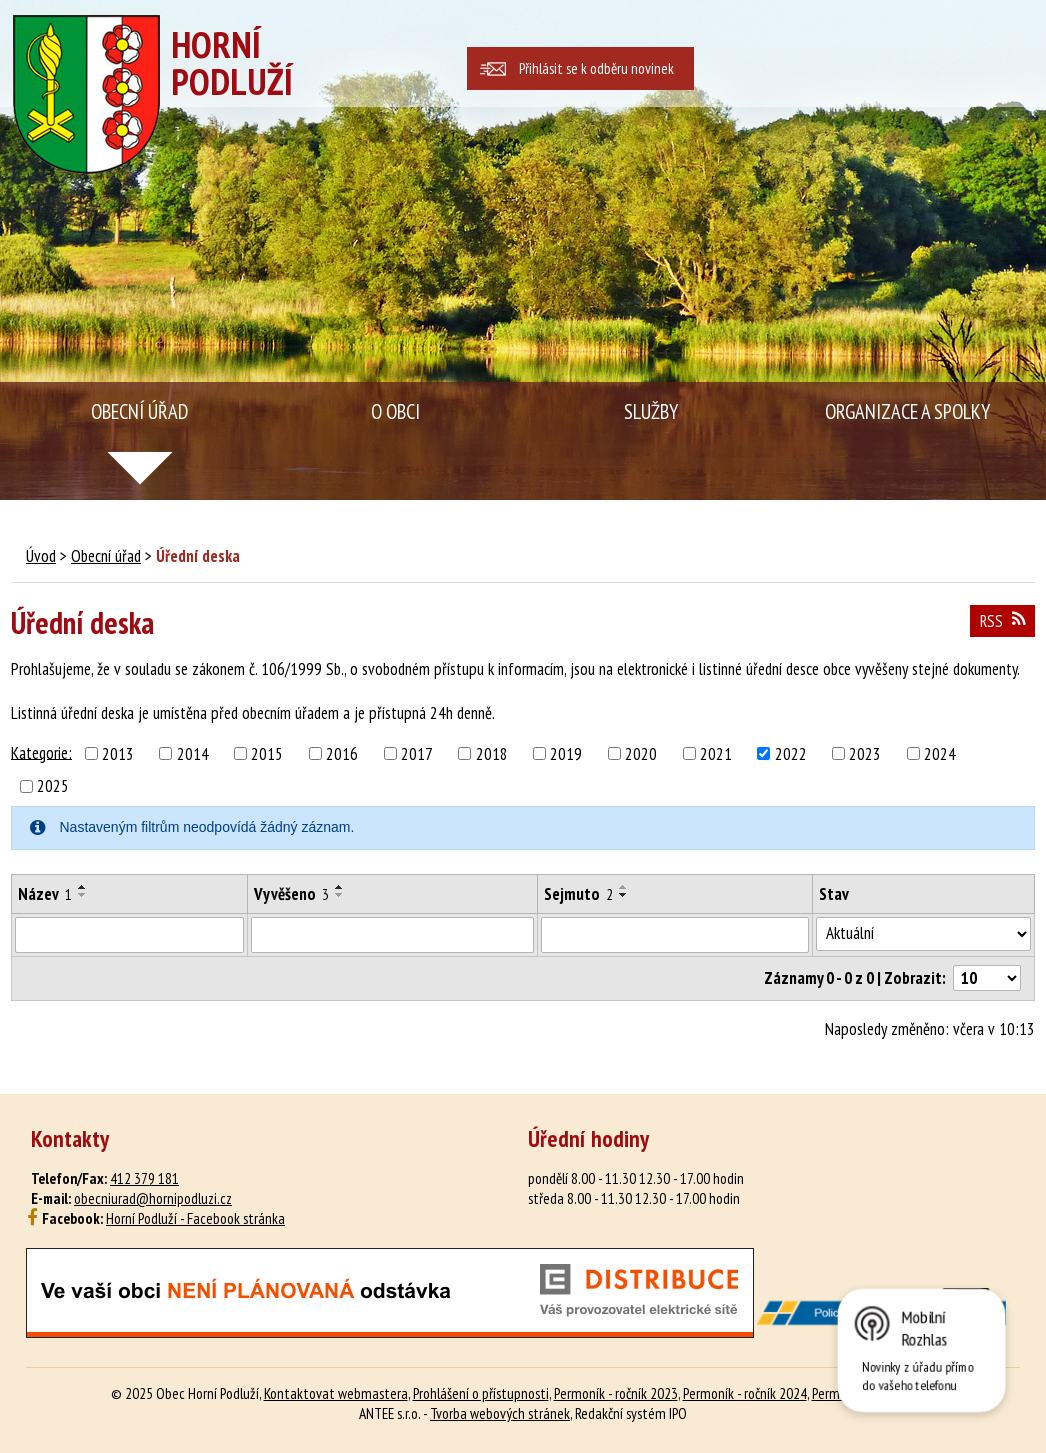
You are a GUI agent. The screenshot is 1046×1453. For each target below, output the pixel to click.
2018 (492, 754)
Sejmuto (578, 894)
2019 (566, 754)
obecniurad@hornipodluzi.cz (153, 1198)
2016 (342, 754)
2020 (641, 754)
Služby (651, 411)
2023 (865, 754)
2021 (716, 754)
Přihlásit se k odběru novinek (596, 68)
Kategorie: (41, 752)
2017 (417, 754)
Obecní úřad (139, 411)
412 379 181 (144, 1178)
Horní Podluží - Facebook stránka (195, 1218)
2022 (791, 754)
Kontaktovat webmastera (336, 1393)
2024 (940, 754)
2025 (53, 786)
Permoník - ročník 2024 (745, 1393)
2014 (193, 754)
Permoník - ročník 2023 (616, 1393)
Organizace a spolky (907, 411)
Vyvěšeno (291, 894)
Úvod (41, 556)
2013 (118, 754)
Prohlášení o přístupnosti (481, 1393)
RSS (1002, 621)
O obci (395, 411)
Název (45, 894)
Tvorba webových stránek (500, 1413)
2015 (267, 754)
